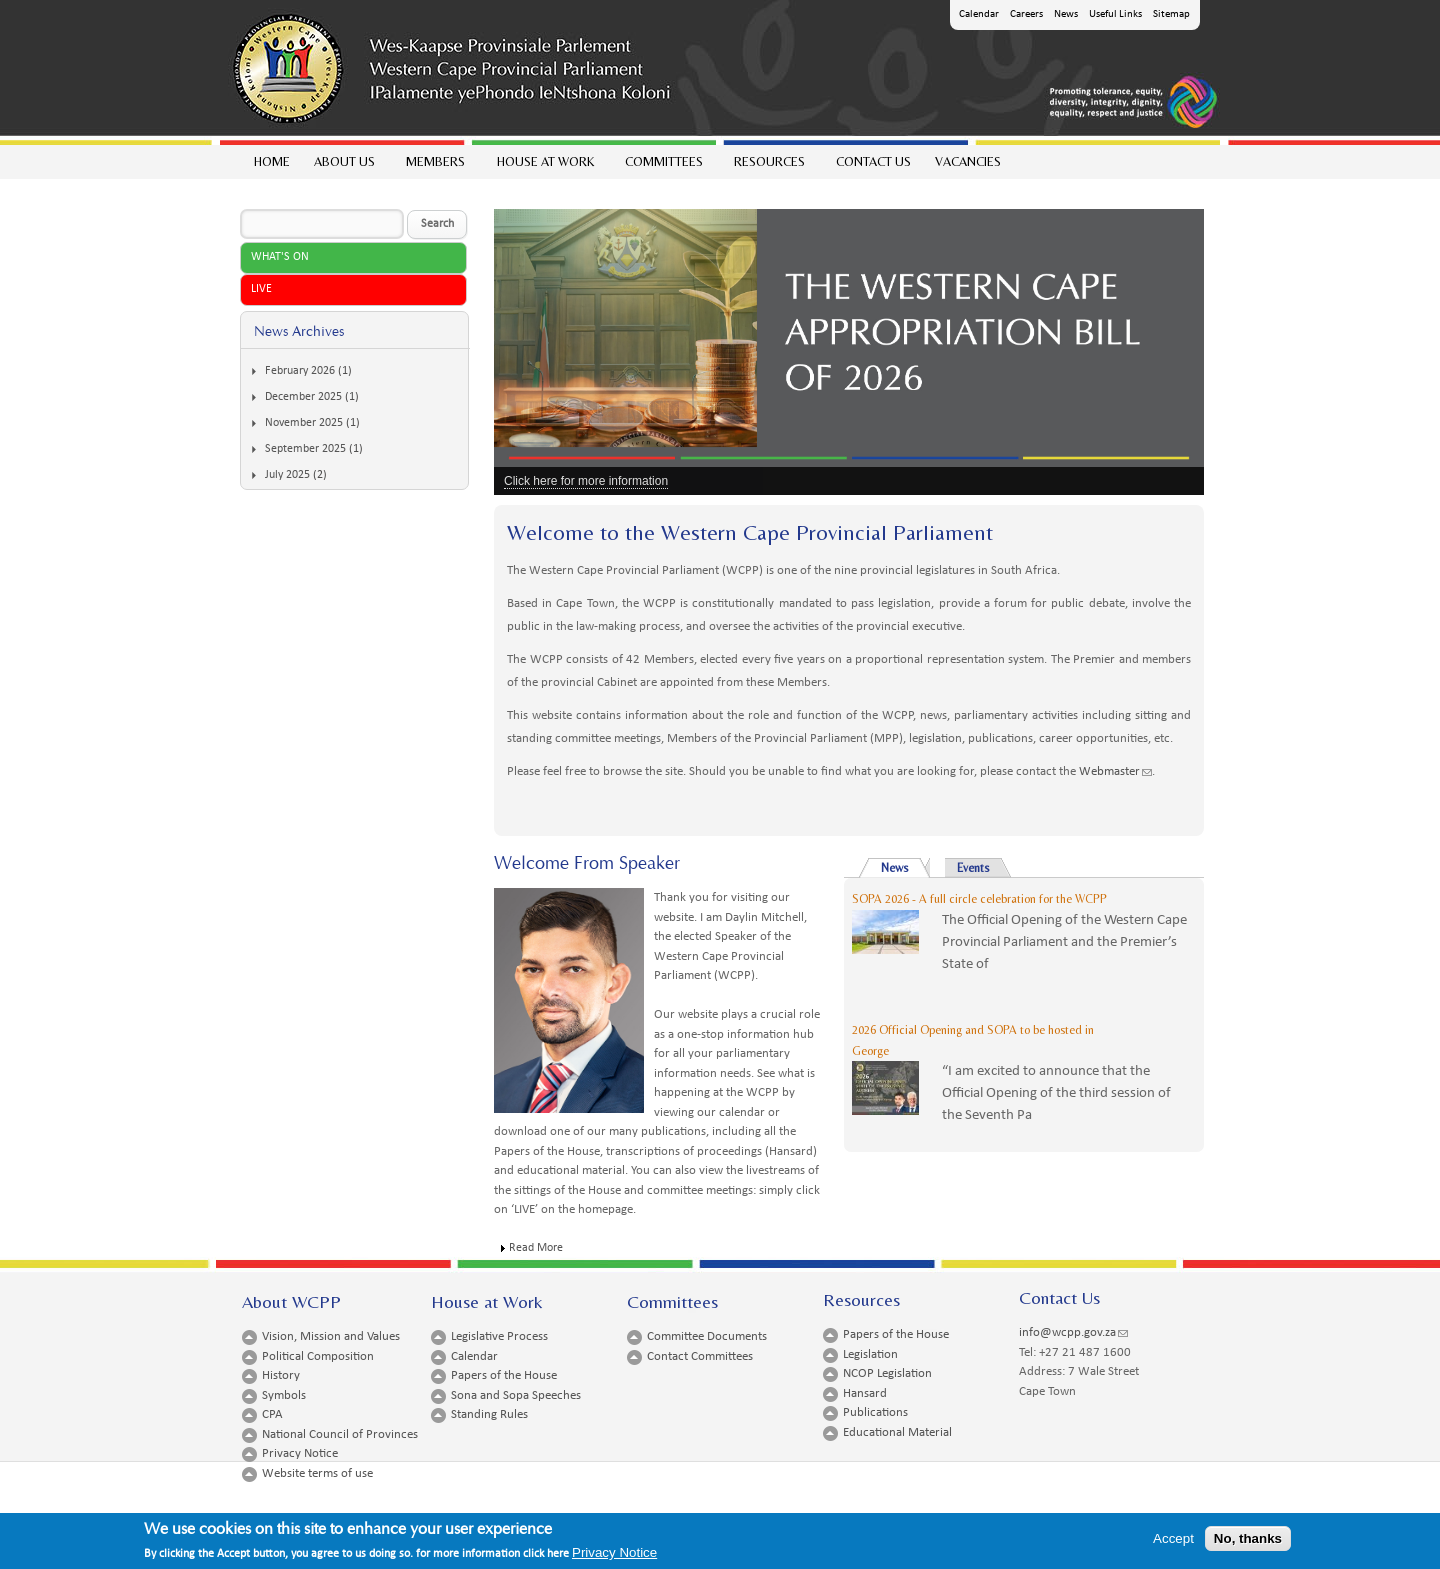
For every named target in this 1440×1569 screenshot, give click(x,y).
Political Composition (318, 1356)
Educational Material (897, 1432)
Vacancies (968, 161)
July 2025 (287, 475)
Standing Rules (489, 1414)
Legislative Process (499, 1336)
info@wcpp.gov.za (1073, 1332)
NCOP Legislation (887, 1373)
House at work (544, 166)
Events (973, 868)
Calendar (979, 14)
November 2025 (304, 423)
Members (434, 166)
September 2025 (305, 449)
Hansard (865, 1393)
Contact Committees (700, 1356)
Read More (536, 1248)
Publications (875, 1412)
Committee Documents (707, 1336)
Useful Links (1115, 14)
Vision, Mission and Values (331, 1336)
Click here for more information (586, 481)
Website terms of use (317, 1473)
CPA (272, 1414)
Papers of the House (504, 1375)
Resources (768, 166)
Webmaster (1115, 771)
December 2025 (303, 397)
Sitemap (1171, 14)
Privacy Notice (300, 1453)
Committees (663, 166)
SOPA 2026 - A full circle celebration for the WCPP (979, 899)
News (1066, 14)
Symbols (284, 1395)
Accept (1173, 1543)
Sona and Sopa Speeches (516, 1395)
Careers (1026, 14)
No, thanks (1248, 1543)
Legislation (870, 1354)
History (281, 1375)
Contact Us (873, 161)
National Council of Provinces (340, 1434)
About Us (343, 166)
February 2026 (300, 371)
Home (272, 161)
